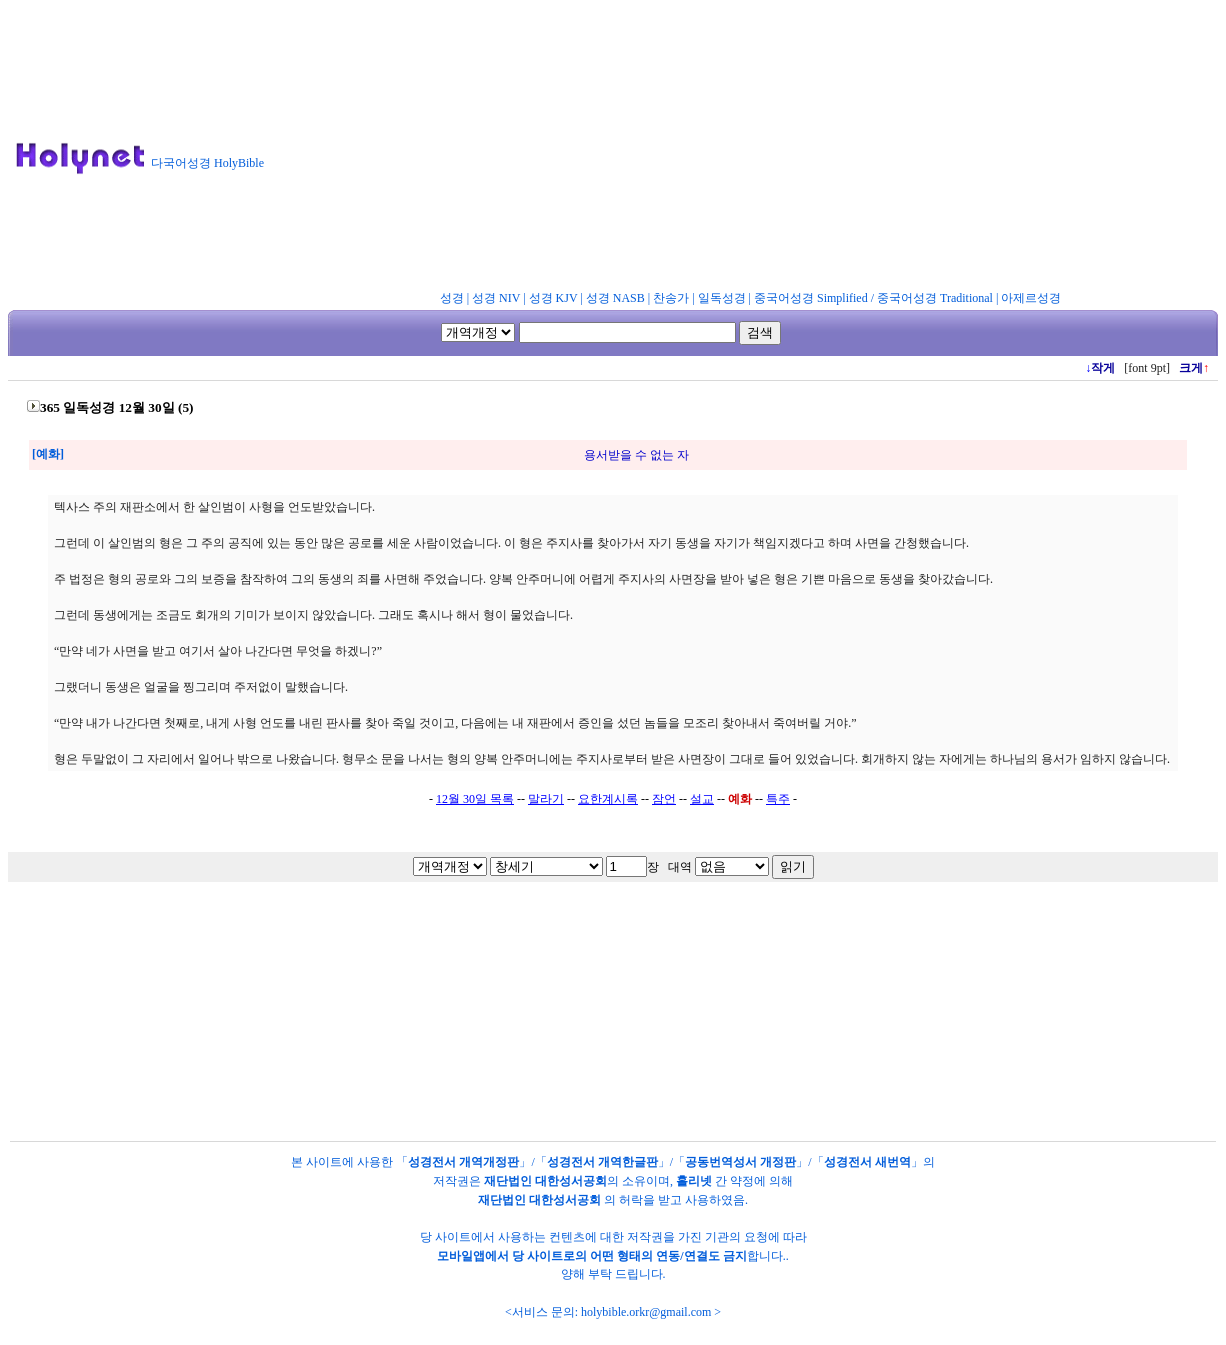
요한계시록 (608, 799)
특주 (778, 799)
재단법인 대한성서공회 (545, 1181)
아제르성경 (1031, 298)
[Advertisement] (753, 149)
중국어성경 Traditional (935, 298)
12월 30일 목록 (475, 799)
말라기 (546, 799)
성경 (452, 298)
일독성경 (722, 298)
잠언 (664, 799)
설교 (702, 799)
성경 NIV (496, 298)
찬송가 (671, 298)
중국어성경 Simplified (811, 298)
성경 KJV (553, 298)
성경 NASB (615, 298)
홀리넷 (694, 1181)
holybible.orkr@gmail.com (646, 1312)
